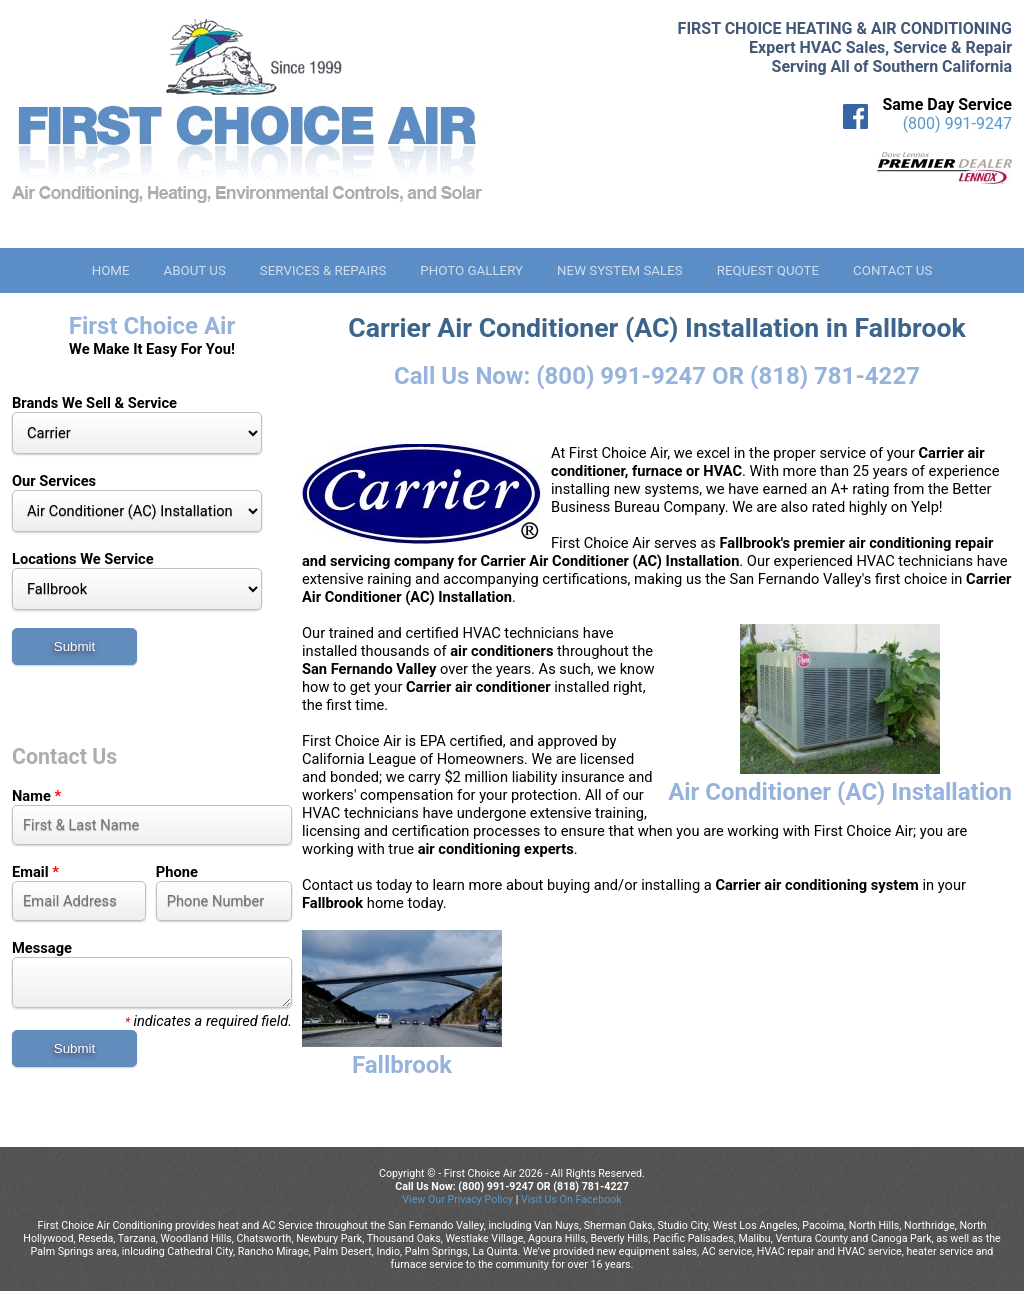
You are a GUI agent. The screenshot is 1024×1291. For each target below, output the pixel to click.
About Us (194, 270)
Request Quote (768, 270)
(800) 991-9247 (957, 123)
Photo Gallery (471, 270)
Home (111, 270)
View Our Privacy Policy (457, 1199)
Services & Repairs (323, 270)
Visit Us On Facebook (571, 1199)
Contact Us (892, 270)
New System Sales (620, 270)
